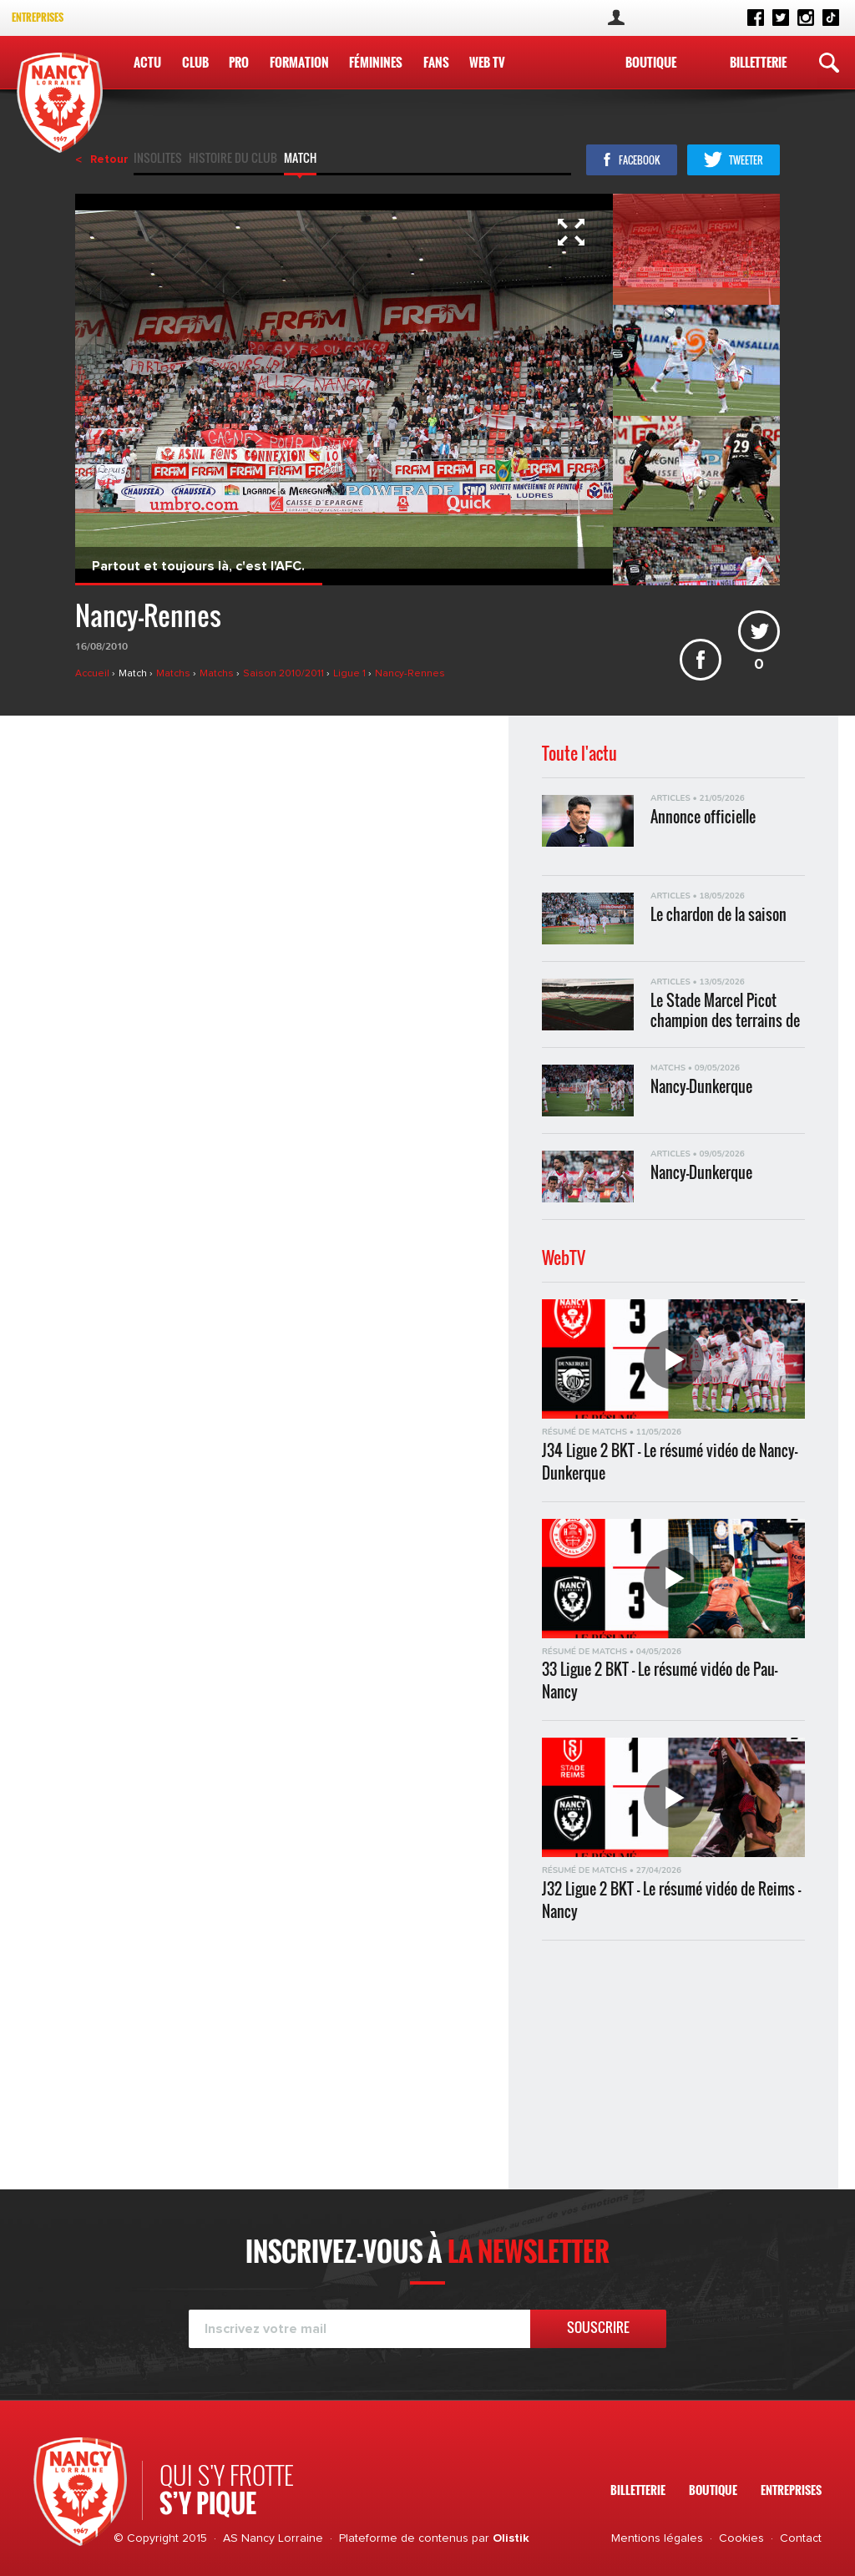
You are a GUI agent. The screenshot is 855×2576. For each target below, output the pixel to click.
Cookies (741, 2538)
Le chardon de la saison (718, 914)
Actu (147, 62)
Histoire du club (233, 159)
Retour (109, 159)
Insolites (158, 159)
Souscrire (598, 2327)
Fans (435, 62)
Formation (298, 62)
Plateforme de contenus (403, 2538)
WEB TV (486, 62)
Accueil (93, 674)
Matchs (174, 674)
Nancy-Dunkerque (701, 1086)
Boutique (650, 62)
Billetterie (758, 62)
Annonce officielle (703, 817)
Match (300, 159)
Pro (239, 62)
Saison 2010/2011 (284, 674)
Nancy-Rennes (410, 674)
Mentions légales (657, 2538)
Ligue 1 (350, 674)
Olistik (511, 2538)
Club (195, 62)
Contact (801, 2538)
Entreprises (37, 17)
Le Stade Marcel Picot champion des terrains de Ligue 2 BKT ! (725, 1009)
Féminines (375, 62)
